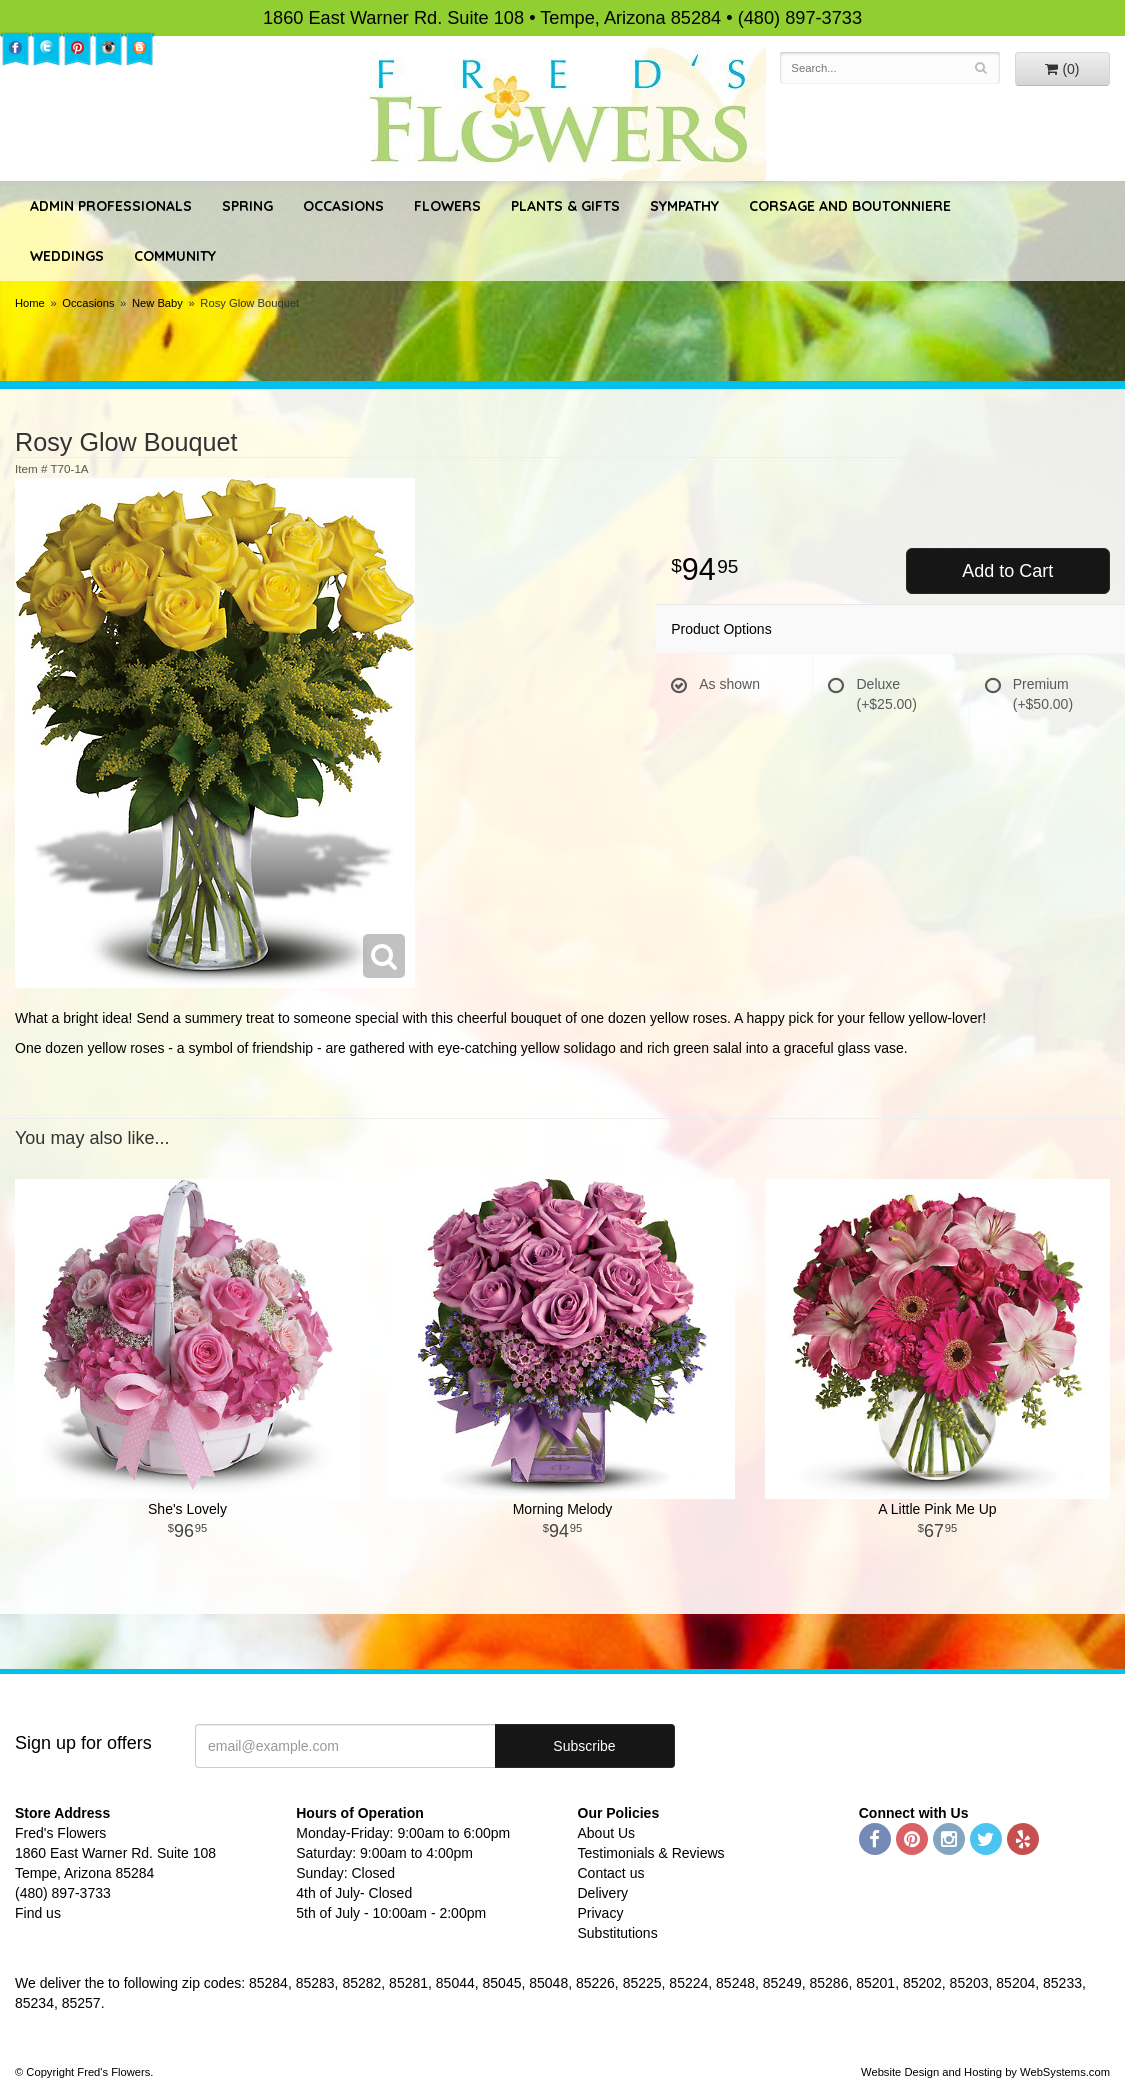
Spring (247, 206)
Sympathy (684, 206)
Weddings (67, 256)
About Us (607, 1833)
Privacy (601, 1913)
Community (175, 256)
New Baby (157, 303)
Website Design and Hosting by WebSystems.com (985, 2072)
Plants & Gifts (565, 206)
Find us (38, 1913)
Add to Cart (1007, 571)
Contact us (611, 1873)
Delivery (603, 1893)
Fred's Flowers (562, 111)
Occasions (343, 206)
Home (30, 303)
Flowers (447, 206)
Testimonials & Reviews (651, 1853)
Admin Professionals (111, 206)
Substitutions (618, 1933)
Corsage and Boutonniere (850, 206)
